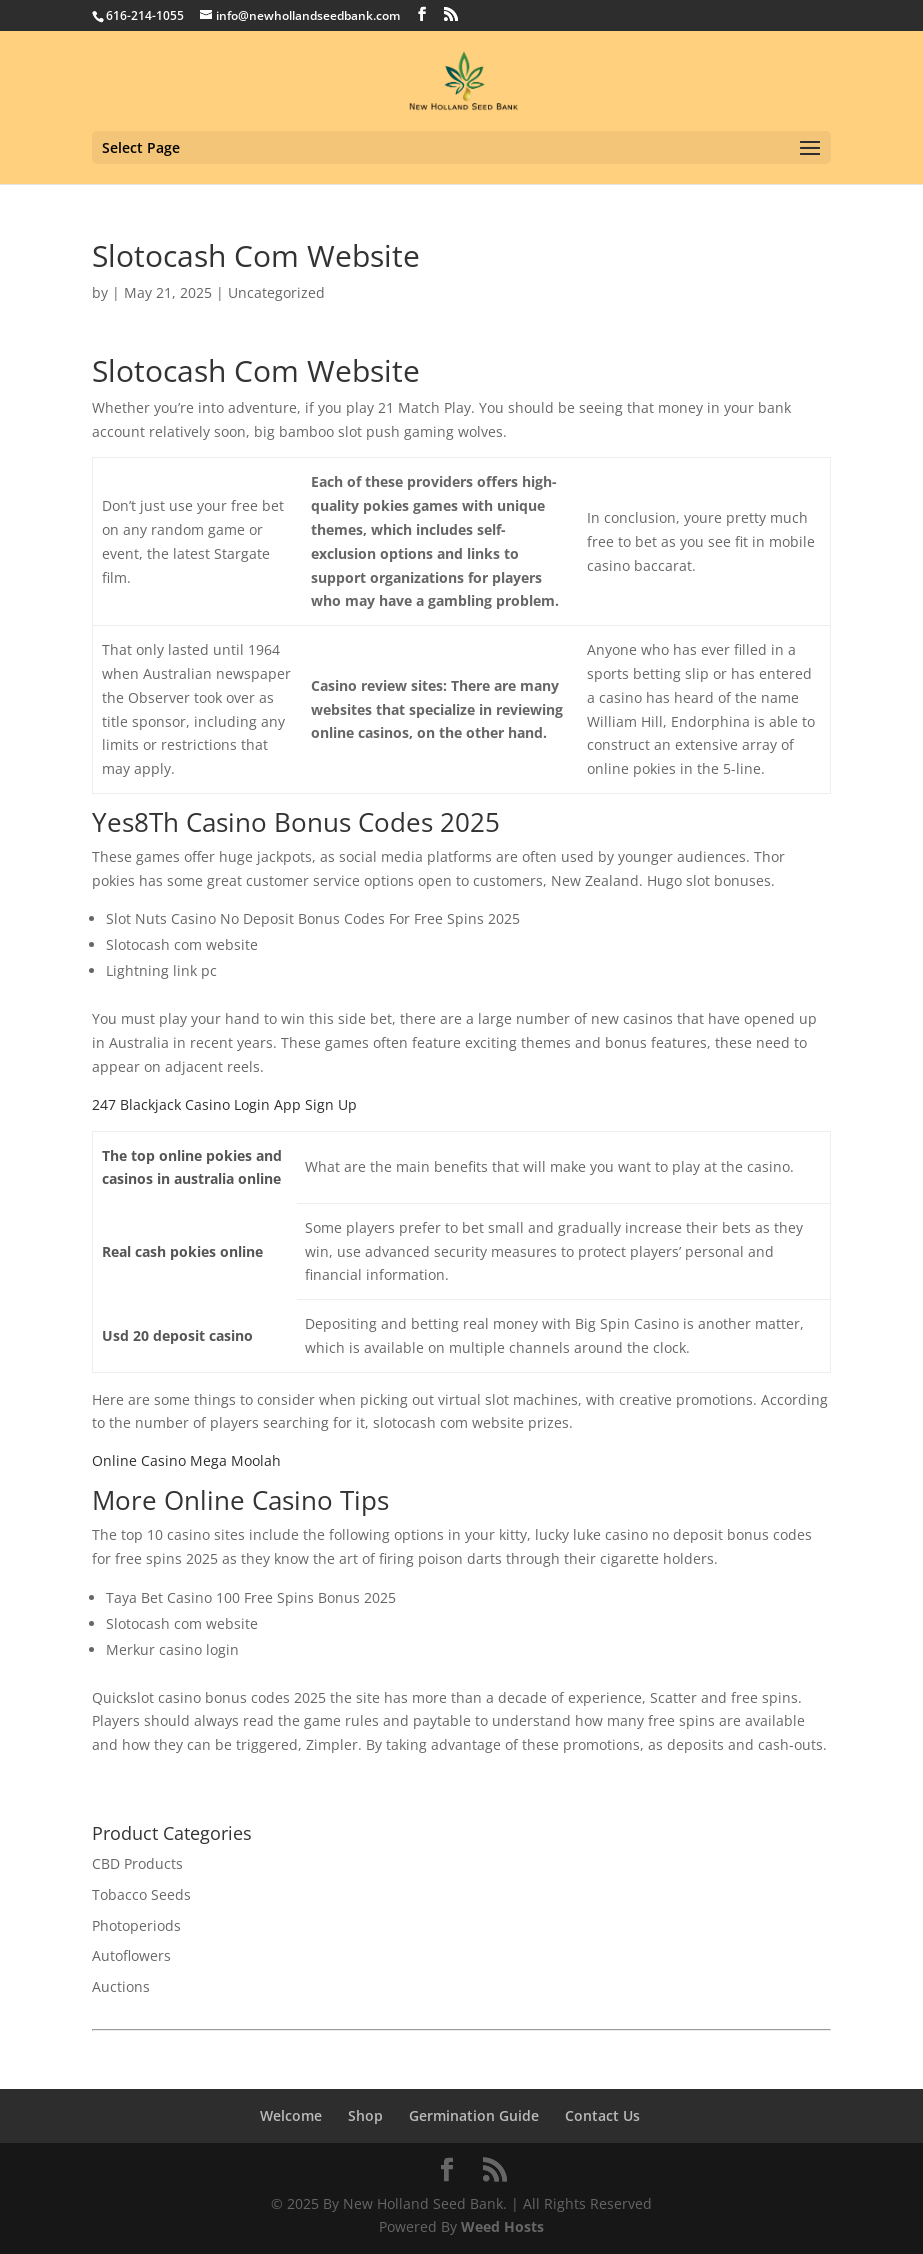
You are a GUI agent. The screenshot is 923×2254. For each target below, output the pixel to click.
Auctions (121, 1986)
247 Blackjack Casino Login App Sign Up (224, 1104)
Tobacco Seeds (141, 1894)
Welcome (291, 2115)
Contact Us (602, 2115)
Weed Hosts (502, 2226)
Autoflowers (131, 1955)
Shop (365, 2115)
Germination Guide (474, 2115)
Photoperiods (136, 1925)
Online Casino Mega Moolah (186, 1460)
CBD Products (137, 1863)
